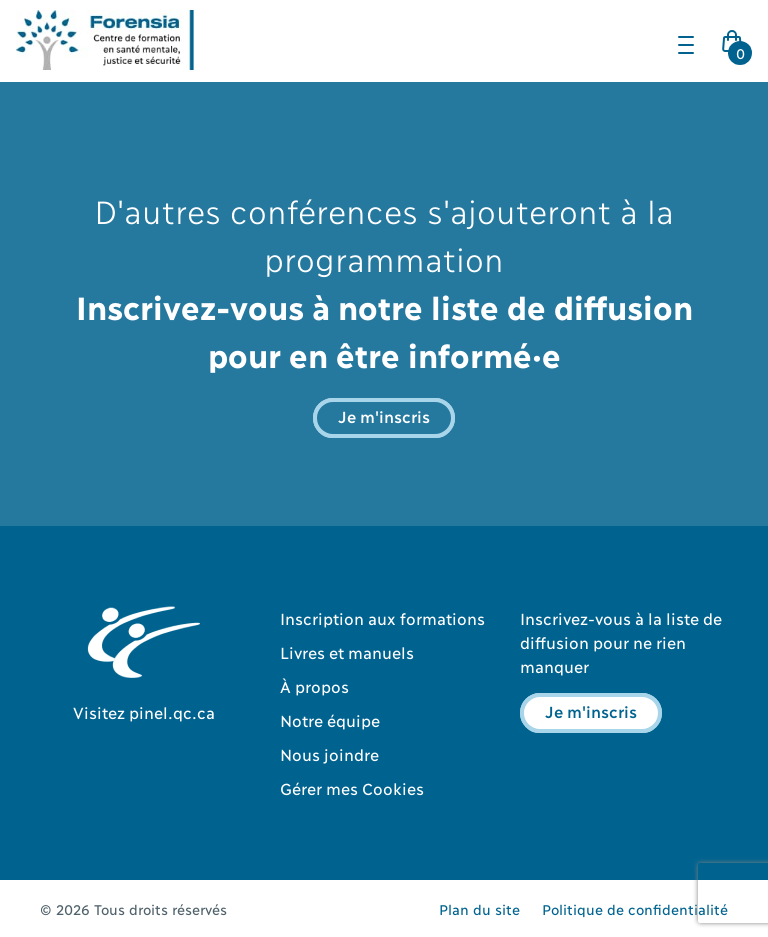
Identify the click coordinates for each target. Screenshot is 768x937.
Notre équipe (330, 719)
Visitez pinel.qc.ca (144, 711)
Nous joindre (329, 753)
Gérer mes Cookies (352, 787)
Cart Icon (736, 47)
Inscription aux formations (382, 617)
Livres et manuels (347, 651)
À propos (314, 685)
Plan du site (479, 908)
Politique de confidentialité (635, 908)
